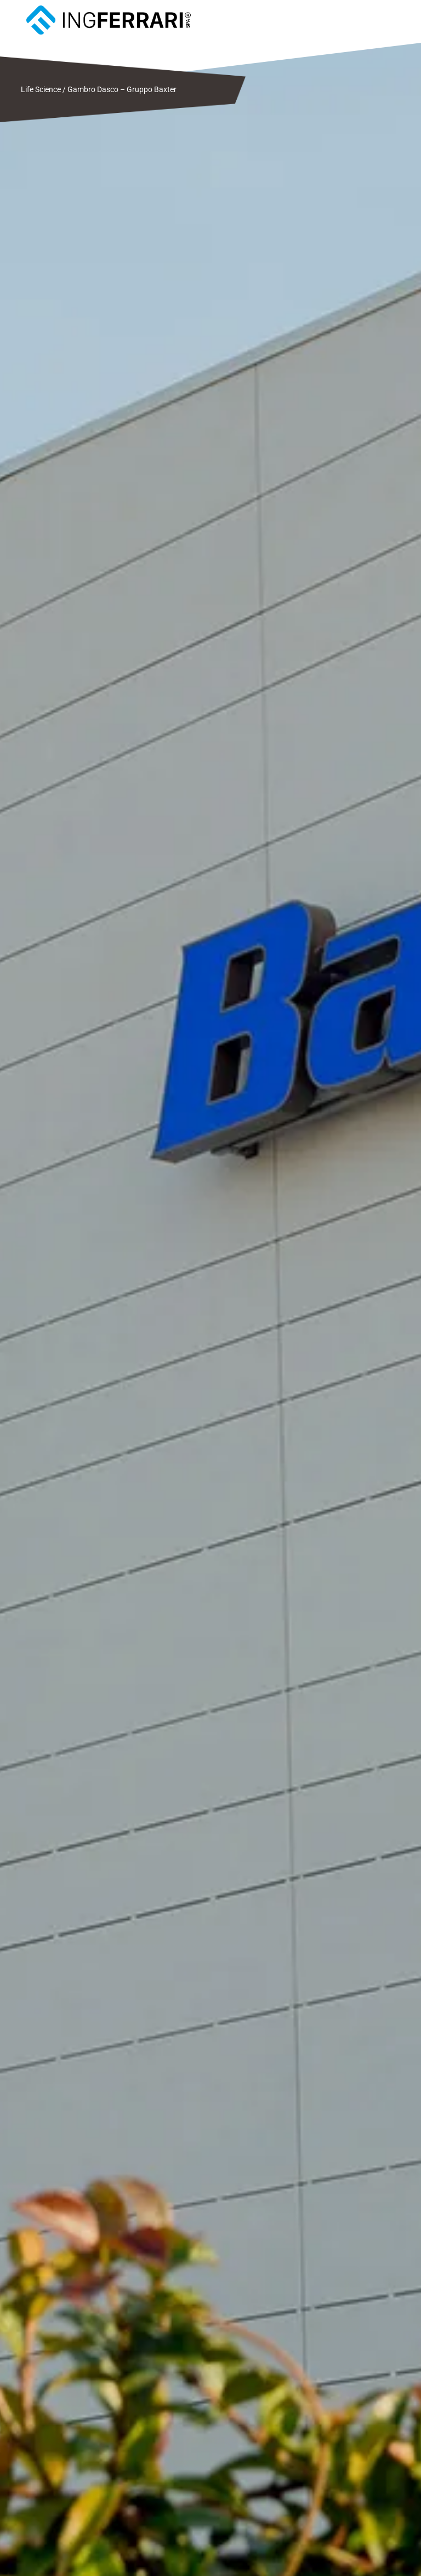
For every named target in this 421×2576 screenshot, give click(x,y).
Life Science (41, 89)
